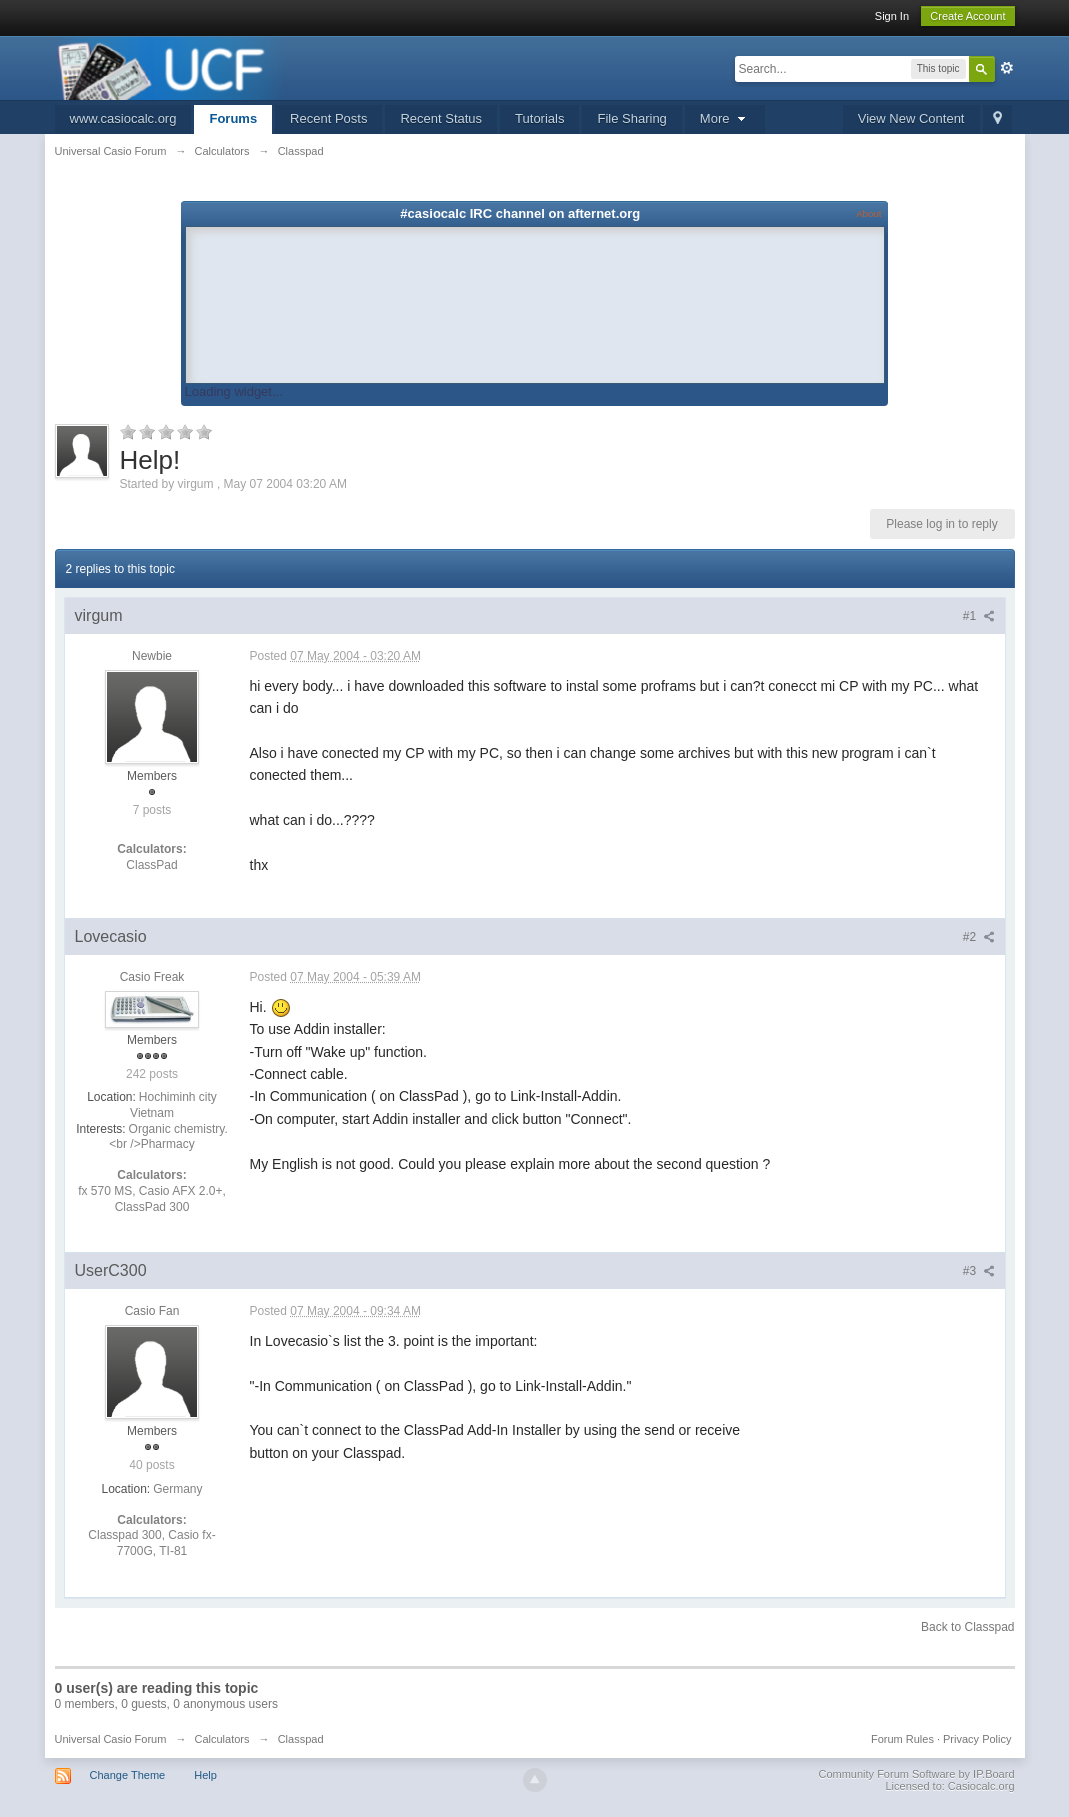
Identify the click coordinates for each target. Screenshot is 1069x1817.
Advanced (1007, 68)
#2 (979, 937)
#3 (979, 1271)
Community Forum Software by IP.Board (916, 1774)
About (868, 213)
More (725, 118)
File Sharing (631, 118)
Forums (233, 118)
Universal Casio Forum (111, 1739)
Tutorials (539, 118)
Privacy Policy (977, 1739)
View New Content (911, 118)
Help (205, 1775)
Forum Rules (902, 1739)
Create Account (967, 16)
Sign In (892, 16)
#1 (979, 616)
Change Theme (128, 1775)
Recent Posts (328, 118)
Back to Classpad (967, 1627)
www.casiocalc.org (123, 118)
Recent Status (441, 118)
